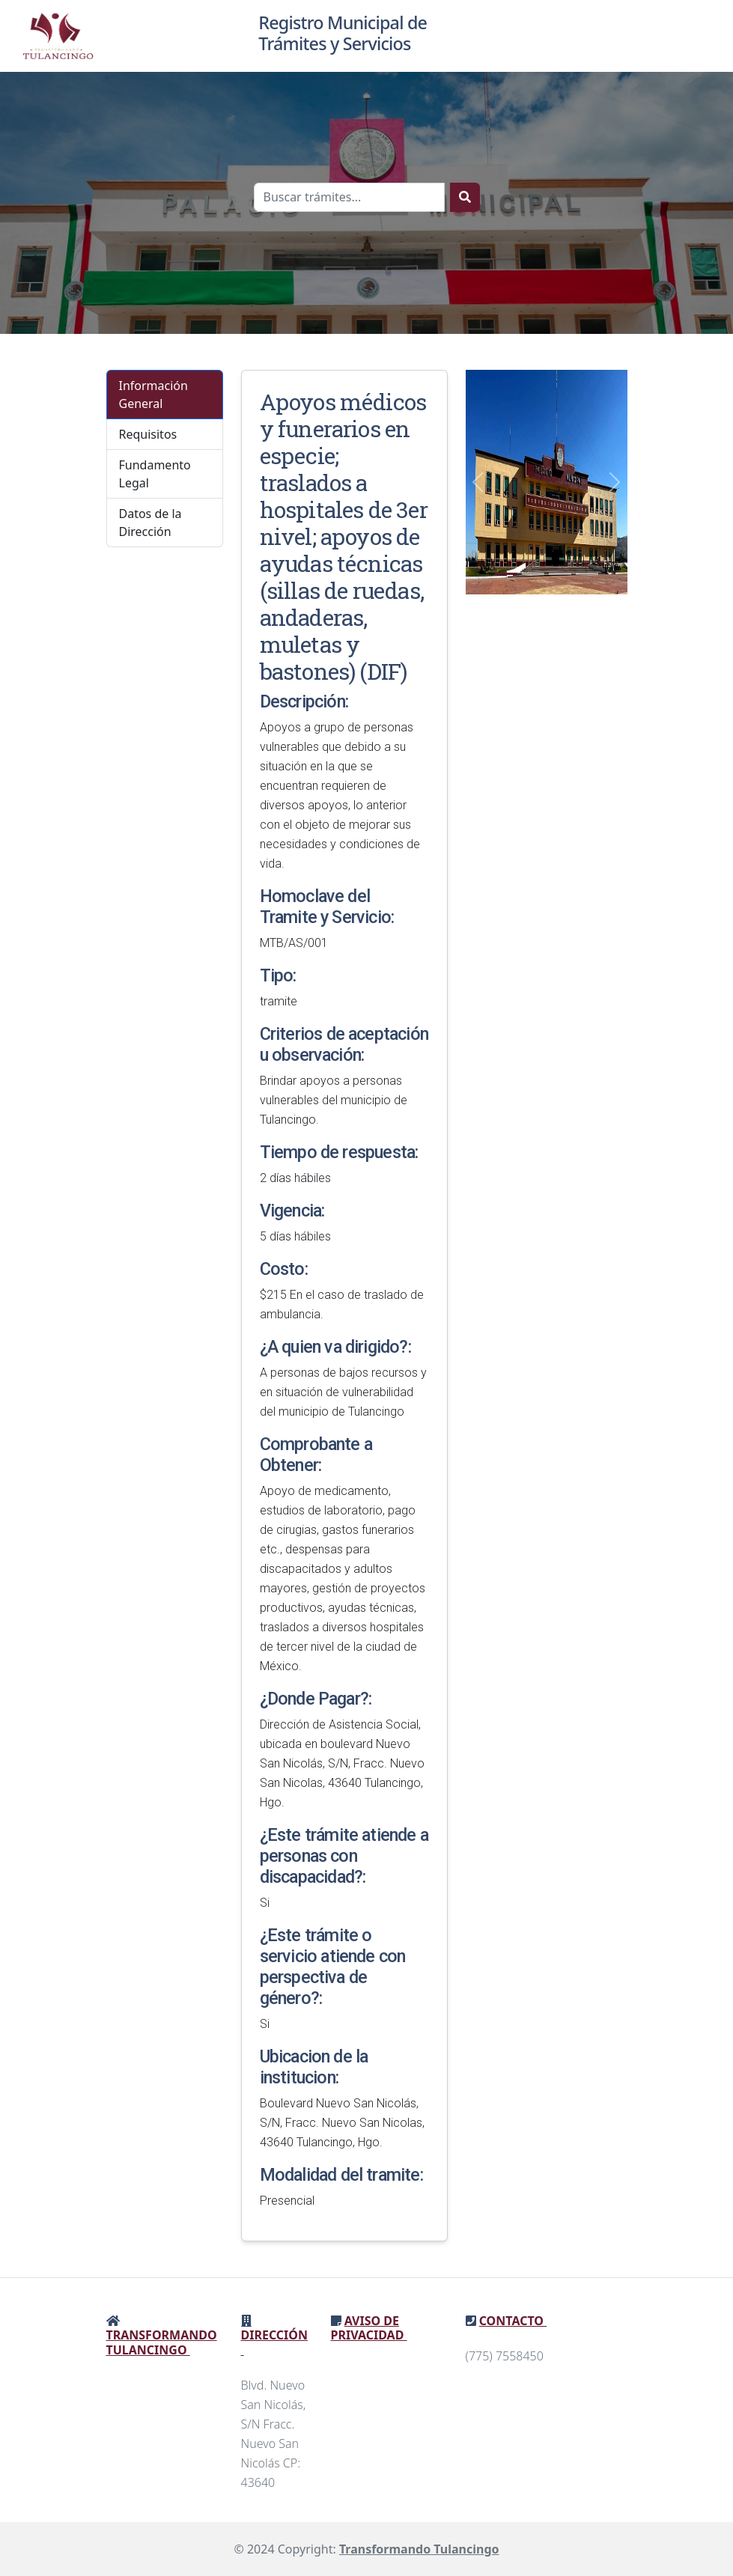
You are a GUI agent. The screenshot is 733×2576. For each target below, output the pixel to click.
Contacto (513, 2320)
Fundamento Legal (155, 474)
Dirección (274, 2342)
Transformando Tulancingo (161, 2342)
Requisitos (148, 434)
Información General (153, 394)
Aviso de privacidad (369, 2327)
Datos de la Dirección (150, 522)
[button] (478, 482)
